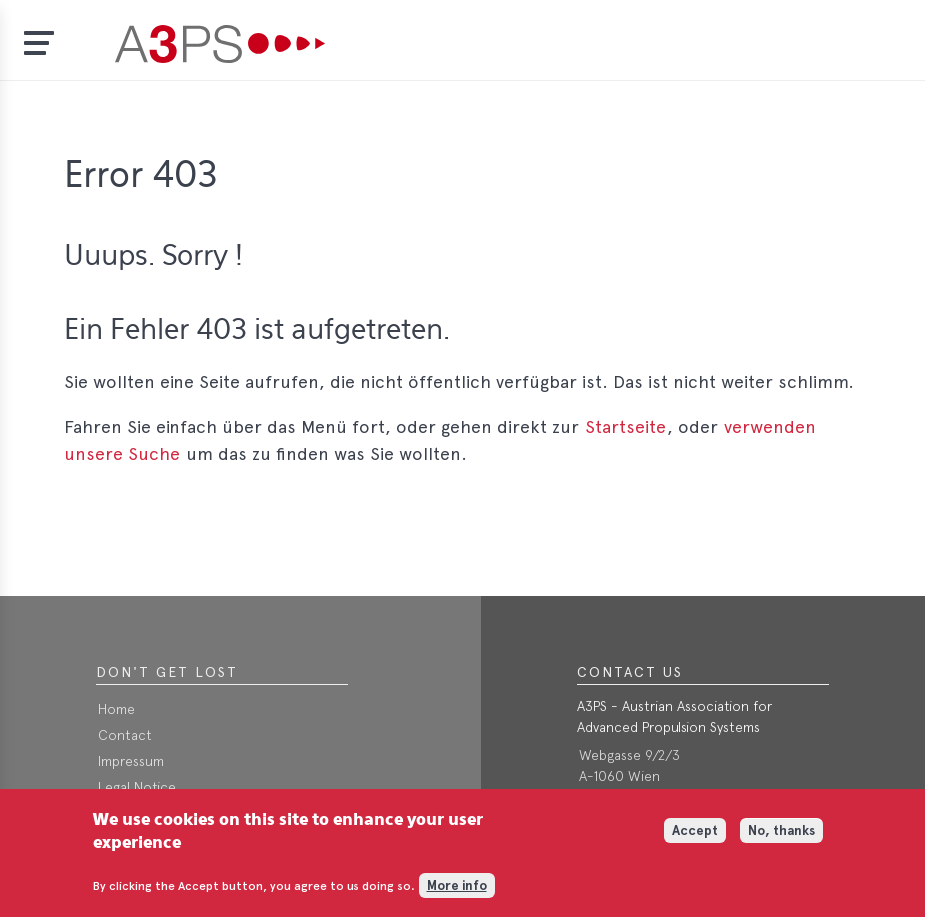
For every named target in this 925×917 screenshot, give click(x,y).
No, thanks (781, 838)
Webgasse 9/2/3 (629, 755)
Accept (695, 838)
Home (116, 709)
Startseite (625, 426)
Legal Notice (137, 787)
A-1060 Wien (619, 776)
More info (457, 892)
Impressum (131, 761)
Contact (125, 735)
